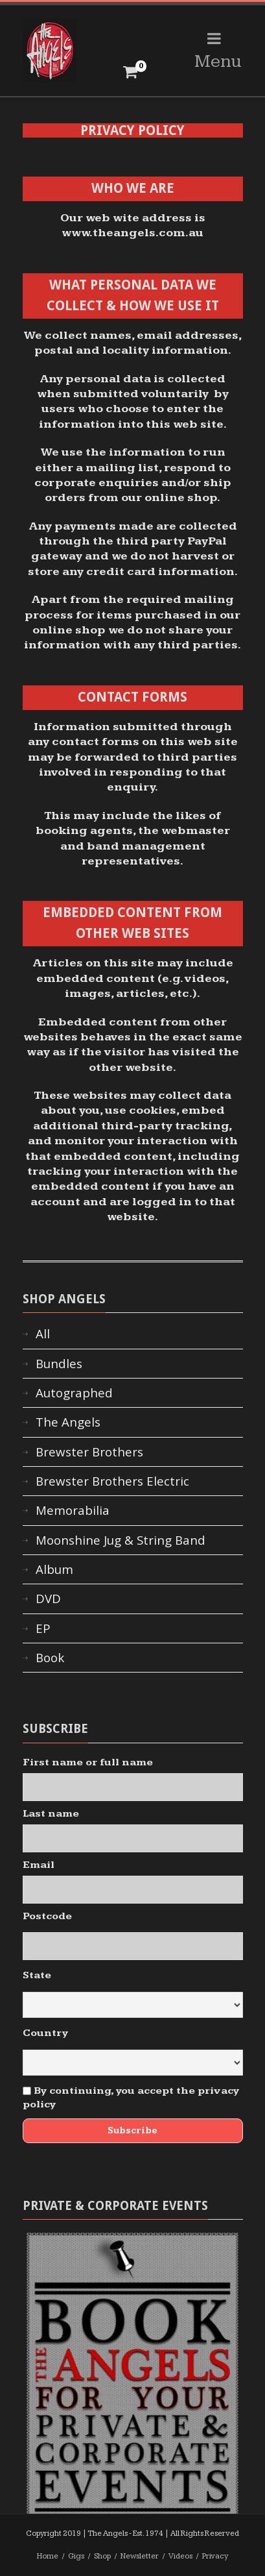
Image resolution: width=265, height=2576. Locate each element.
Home (47, 2556)
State (37, 1975)
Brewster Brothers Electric (112, 1481)
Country (45, 2033)
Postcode (47, 1916)
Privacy (215, 2556)
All (43, 1334)
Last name (51, 1814)
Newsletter (140, 2556)
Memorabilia (72, 1510)
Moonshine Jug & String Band (120, 1540)
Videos (180, 2556)
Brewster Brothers (89, 1452)
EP (43, 1628)
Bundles (59, 1363)
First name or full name (88, 1762)
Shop (102, 2556)
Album (54, 1569)
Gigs (76, 2556)
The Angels (68, 1422)
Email (38, 1865)
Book (50, 1657)
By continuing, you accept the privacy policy (131, 2098)
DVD (48, 1598)
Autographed (74, 1393)
